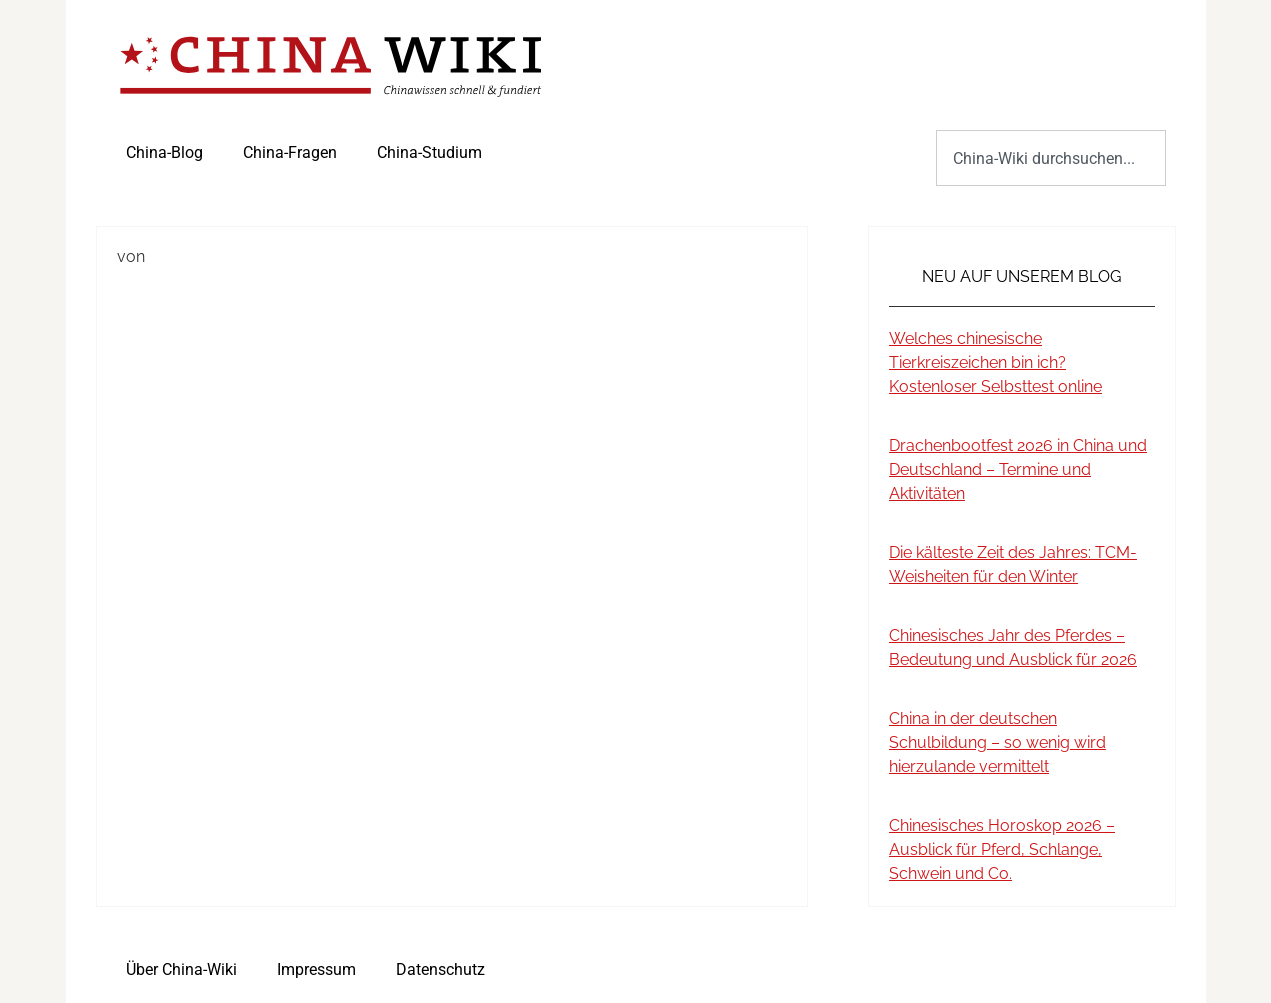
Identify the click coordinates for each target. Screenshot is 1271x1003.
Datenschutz (440, 969)
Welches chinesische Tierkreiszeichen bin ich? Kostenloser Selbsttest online (995, 362)
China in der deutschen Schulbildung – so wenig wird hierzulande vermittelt (997, 742)
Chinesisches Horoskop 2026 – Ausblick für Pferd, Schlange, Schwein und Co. (1002, 849)
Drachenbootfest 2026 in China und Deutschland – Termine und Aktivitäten (1018, 469)
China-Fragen (290, 152)
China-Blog (164, 152)
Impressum (316, 969)
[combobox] (1050, 158)
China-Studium (429, 152)
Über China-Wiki (181, 969)
